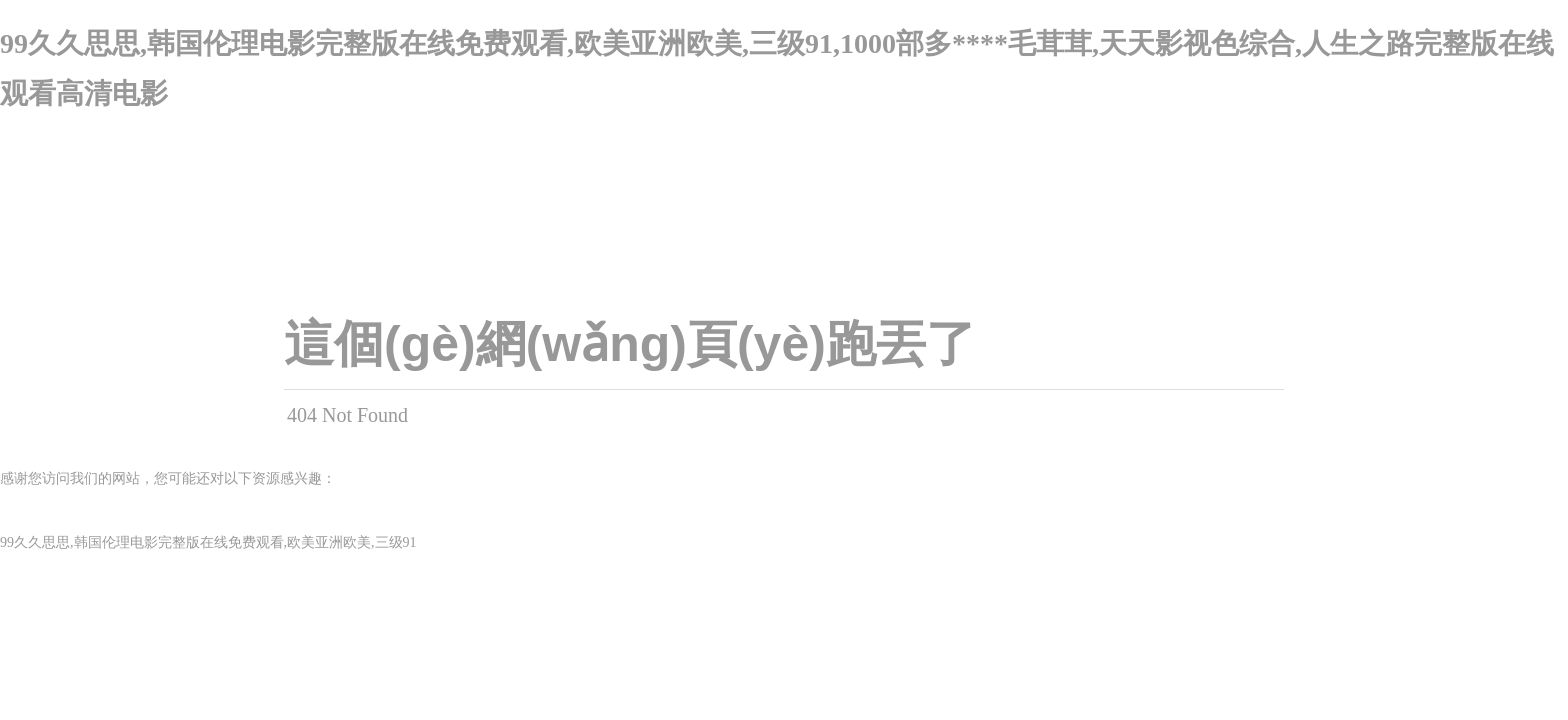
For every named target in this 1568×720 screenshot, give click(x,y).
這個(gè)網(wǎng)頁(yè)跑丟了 (630, 344)
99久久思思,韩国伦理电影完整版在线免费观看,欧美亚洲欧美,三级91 (208, 542)
